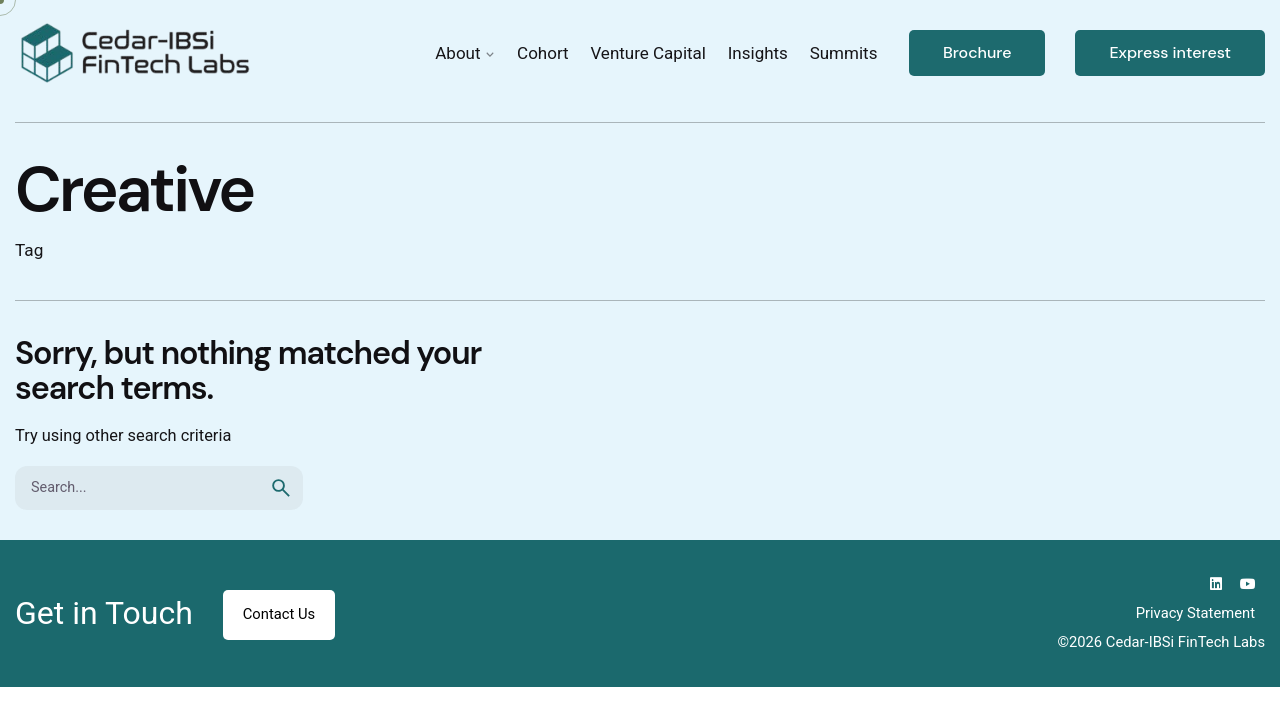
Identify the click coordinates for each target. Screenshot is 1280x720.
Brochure (977, 52)
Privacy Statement (1195, 613)
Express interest (1170, 52)
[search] (281, 488)
